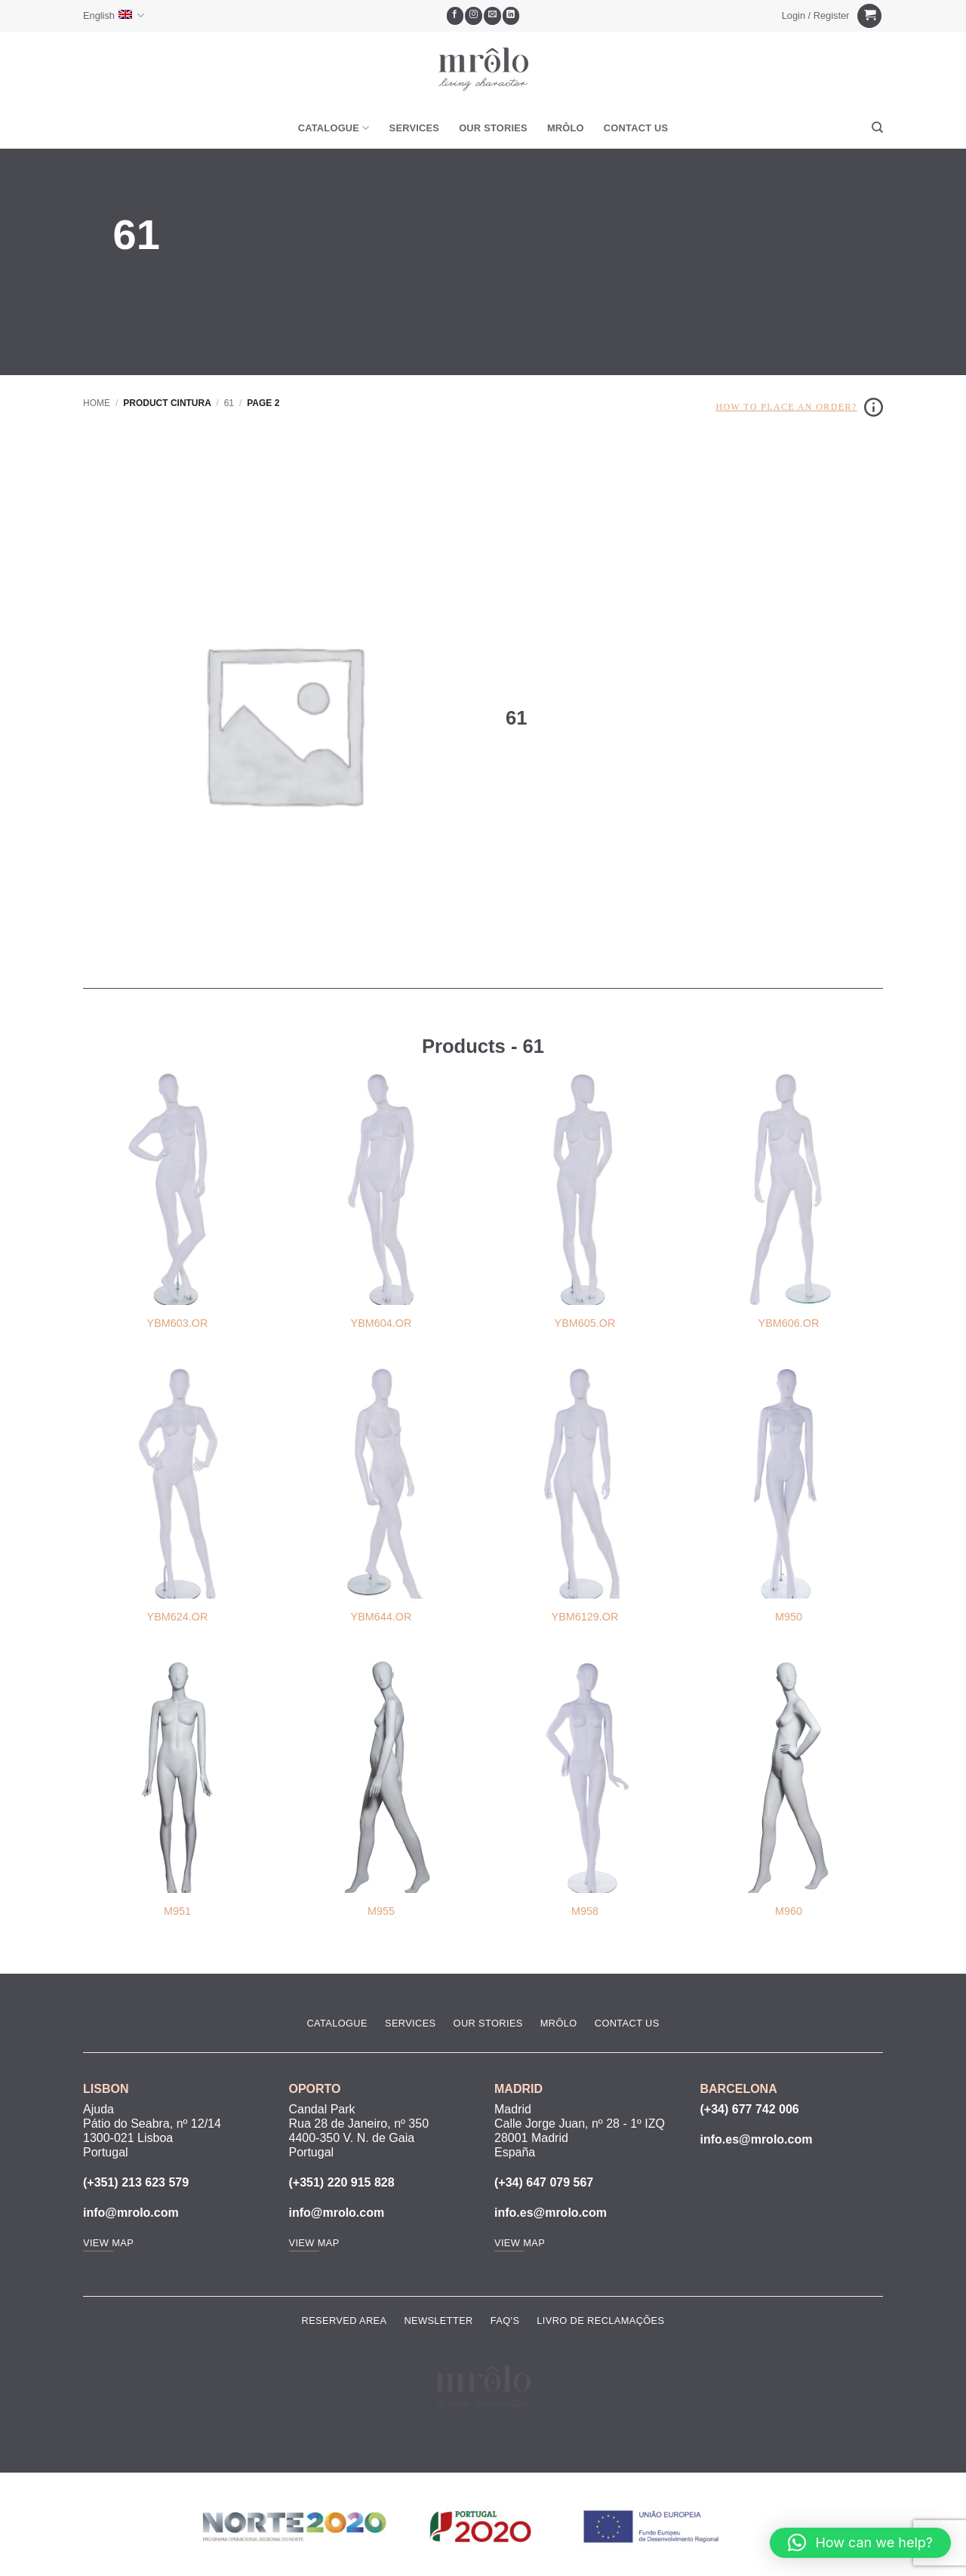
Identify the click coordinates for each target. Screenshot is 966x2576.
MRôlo (565, 128)
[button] (815, 16)
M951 (177, 1911)
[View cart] (869, 16)
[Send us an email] (492, 16)
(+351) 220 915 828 (342, 2182)
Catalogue (334, 128)
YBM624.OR (177, 1617)
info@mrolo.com (131, 2212)
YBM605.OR (585, 1323)
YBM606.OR (789, 1323)
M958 (584, 1911)
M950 (788, 1617)
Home (96, 403)
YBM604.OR (381, 1323)
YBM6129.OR (585, 1617)
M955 (381, 1911)
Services (414, 128)
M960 (788, 1911)
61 (229, 403)
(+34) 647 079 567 (543, 2182)
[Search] (877, 127)
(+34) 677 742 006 (749, 2109)
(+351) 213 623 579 (136, 2182)
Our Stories (493, 128)
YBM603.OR (177, 1323)
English (113, 15)
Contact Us (636, 128)
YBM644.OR (381, 1617)
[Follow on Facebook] (455, 16)
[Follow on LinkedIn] (511, 16)
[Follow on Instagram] (473, 16)
